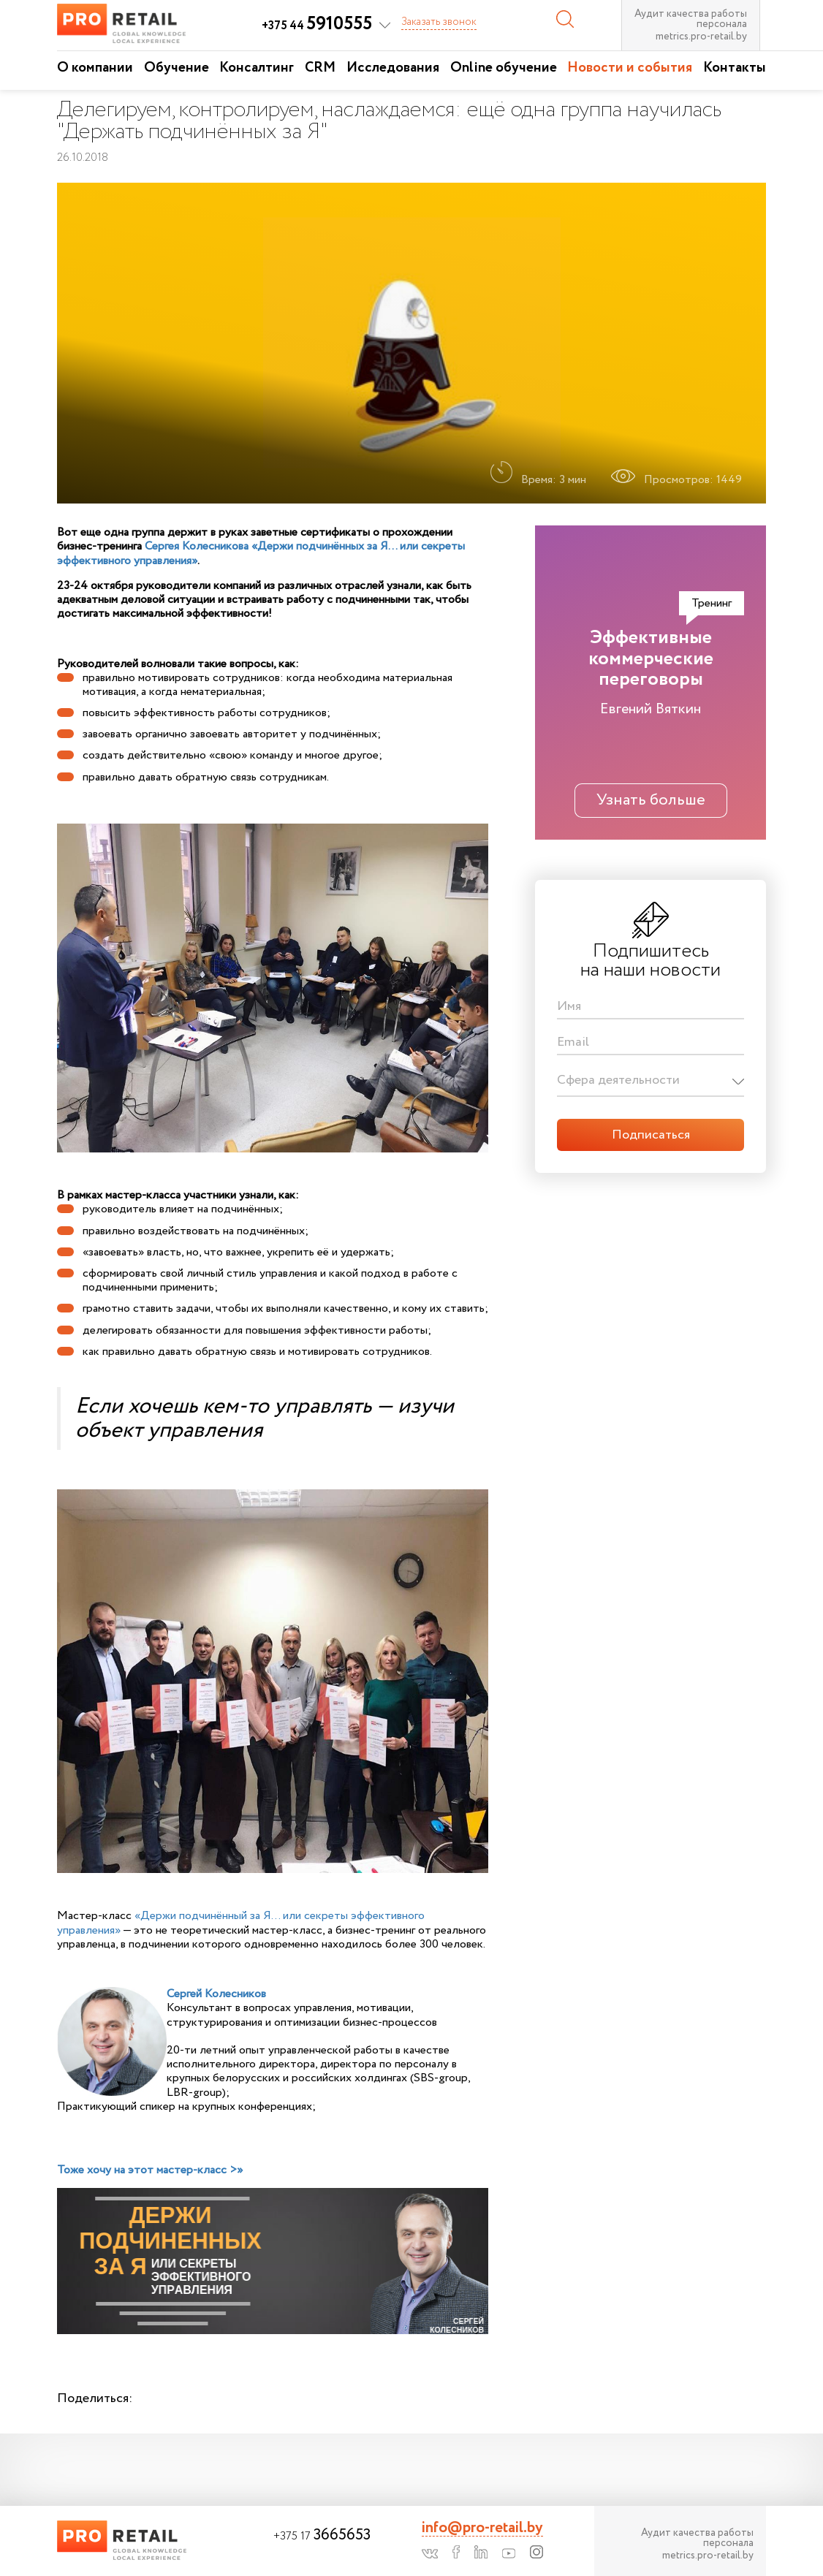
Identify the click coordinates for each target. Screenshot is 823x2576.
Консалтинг (256, 68)
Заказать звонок (439, 22)
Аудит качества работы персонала (690, 19)
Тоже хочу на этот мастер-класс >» (150, 2170)
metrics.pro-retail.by (701, 36)
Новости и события (629, 68)
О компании (95, 68)
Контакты (734, 68)
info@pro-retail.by (482, 2528)
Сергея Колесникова (197, 546)
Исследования (392, 68)
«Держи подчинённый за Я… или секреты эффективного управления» (241, 1922)
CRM (320, 68)
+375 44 (317, 26)
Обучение (176, 68)
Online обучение (503, 68)
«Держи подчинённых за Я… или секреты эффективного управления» (261, 553)
